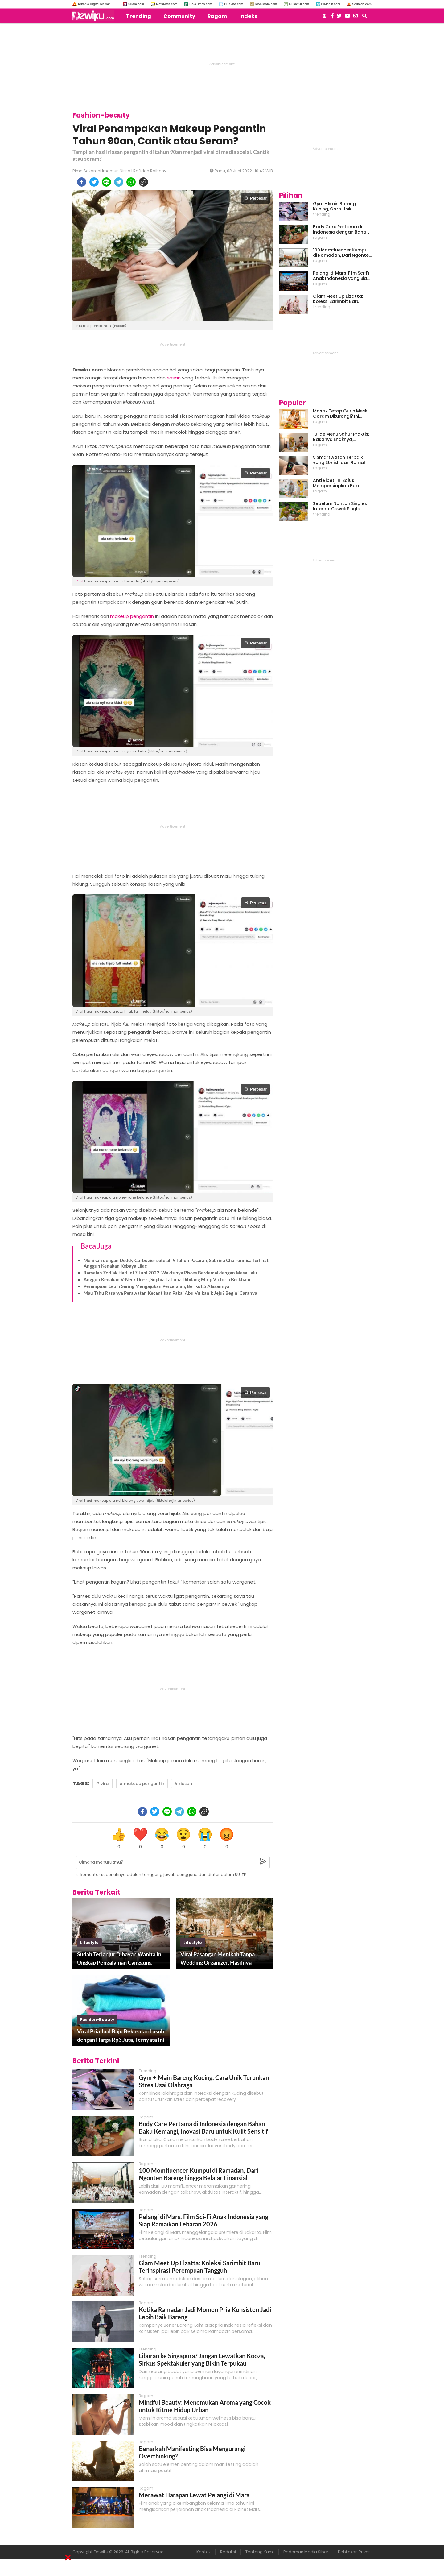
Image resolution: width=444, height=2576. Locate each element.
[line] (106, 182)
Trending (138, 16)
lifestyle (89, 1942)
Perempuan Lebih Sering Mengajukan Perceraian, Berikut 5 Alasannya (156, 1286)
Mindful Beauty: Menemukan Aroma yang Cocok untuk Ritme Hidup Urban (205, 2406)
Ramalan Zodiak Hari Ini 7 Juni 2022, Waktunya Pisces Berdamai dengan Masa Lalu (170, 1272)
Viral (79, 581)
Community (179, 16)
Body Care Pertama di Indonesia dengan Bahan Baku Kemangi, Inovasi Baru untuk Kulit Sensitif (203, 2127)
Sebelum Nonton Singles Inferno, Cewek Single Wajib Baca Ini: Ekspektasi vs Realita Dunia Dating (341, 506)
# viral (102, 1784)
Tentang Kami (259, 2552)
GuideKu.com (299, 4)
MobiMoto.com (266, 4)
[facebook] (82, 182)
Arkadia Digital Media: (94, 4)
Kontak (203, 2552)
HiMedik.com (330, 4)
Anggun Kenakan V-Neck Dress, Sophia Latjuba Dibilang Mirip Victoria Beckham (167, 1279)
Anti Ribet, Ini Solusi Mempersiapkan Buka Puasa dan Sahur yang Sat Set (342, 483)
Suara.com (136, 4)
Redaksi (228, 2552)
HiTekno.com (233, 4)
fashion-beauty (97, 2019)
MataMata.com (166, 4)
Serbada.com (362, 4)
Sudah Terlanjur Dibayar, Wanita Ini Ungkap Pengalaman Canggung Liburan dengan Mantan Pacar (120, 1959)
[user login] (324, 17)
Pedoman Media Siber (305, 2552)
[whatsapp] (131, 182)
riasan (174, 378)
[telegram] (119, 182)
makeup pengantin (132, 616)
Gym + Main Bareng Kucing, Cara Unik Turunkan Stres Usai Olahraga (335, 206)
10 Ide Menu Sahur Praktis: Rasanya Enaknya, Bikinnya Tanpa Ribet (341, 437)
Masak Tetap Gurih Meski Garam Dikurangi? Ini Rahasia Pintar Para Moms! (340, 413)
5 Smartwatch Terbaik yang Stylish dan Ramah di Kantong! (342, 460)
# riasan (183, 1784)
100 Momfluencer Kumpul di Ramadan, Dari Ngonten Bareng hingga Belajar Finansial (198, 2174)
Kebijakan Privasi (355, 2552)
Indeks (248, 16)
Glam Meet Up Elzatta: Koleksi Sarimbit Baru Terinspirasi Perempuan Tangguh (199, 2266)
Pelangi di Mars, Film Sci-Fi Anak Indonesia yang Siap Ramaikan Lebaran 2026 (203, 2220)
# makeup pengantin (141, 1784)
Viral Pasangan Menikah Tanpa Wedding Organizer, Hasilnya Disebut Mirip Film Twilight (217, 1959)
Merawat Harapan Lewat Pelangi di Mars (194, 2495)
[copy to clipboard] (143, 182)
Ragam (217, 16)
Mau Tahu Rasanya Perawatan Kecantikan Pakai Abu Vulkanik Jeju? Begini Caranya (170, 1293)
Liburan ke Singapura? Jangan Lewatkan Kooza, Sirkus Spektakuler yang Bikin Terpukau (202, 2359)
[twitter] (94, 182)
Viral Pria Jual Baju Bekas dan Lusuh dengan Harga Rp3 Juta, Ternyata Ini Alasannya (120, 2036)
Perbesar (255, 198)
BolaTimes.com (200, 4)
